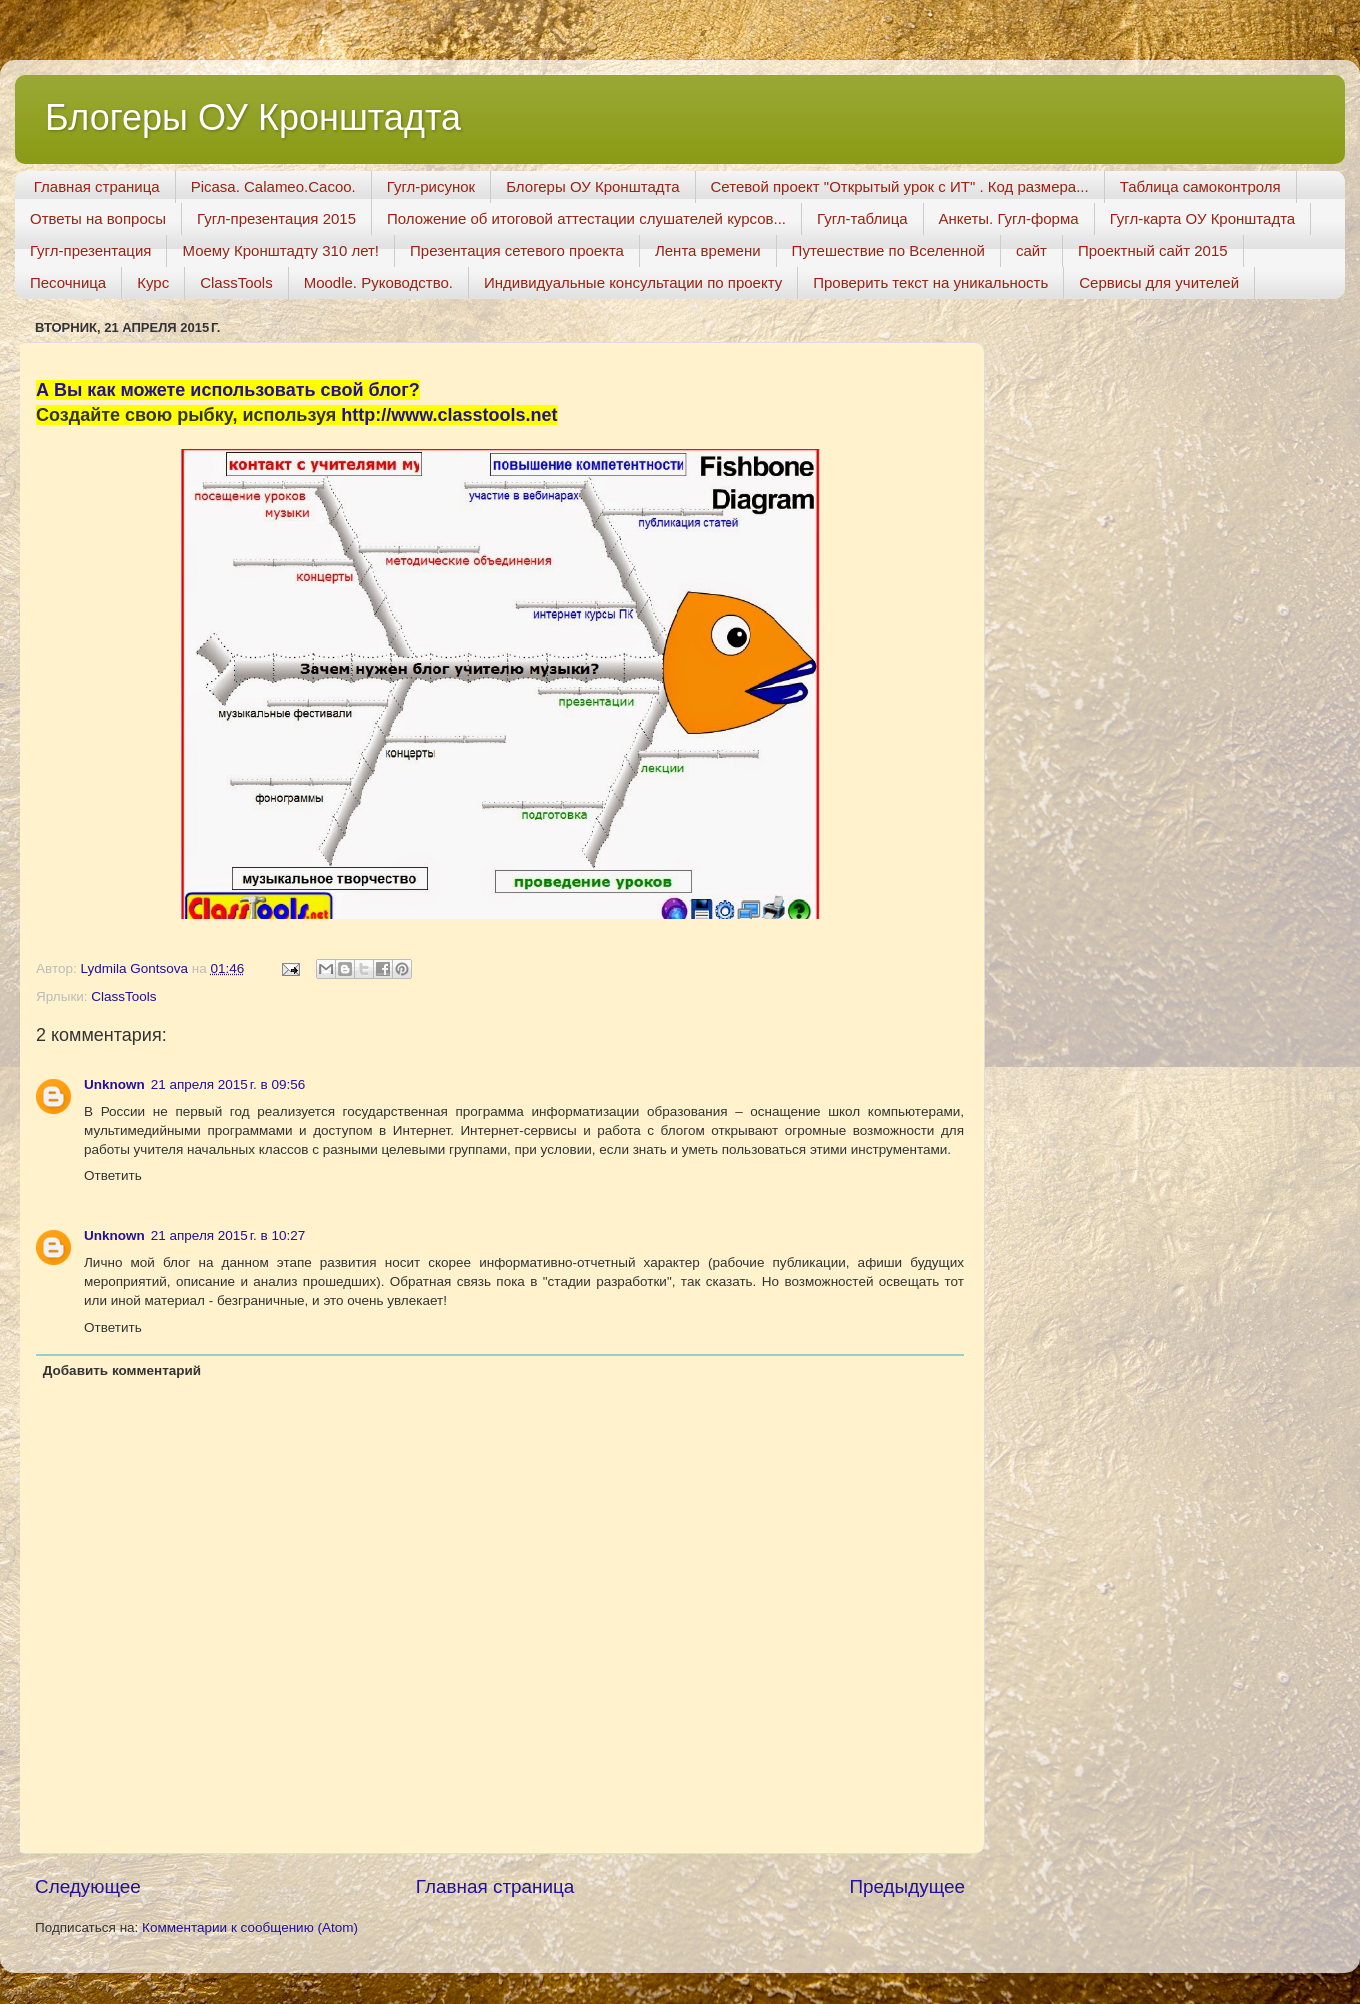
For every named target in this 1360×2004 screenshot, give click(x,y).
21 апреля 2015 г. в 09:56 (228, 1084)
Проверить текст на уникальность (930, 282)
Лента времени (708, 250)
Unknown (114, 1084)
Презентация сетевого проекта (517, 250)
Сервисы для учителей (1159, 282)
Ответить (113, 1175)
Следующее (88, 1886)
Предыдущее (907, 1886)
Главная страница (97, 186)
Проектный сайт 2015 (1153, 250)
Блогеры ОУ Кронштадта (253, 117)
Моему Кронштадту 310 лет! (280, 250)
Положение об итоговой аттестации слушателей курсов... (586, 218)
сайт (1031, 250)
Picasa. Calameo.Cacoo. (273, 186)
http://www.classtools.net (449, 415)
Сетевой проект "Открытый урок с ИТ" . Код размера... (900, 186)
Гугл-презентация (90, 250)
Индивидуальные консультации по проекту (633, 282)
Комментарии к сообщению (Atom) (250, 1927)
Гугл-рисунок (431, 186)
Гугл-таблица (862, 218)
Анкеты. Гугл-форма (1009, 218)
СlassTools (123, 996)
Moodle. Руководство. (378, 282)
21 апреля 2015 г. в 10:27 (228, 1235)
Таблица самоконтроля (1200, 186)
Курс (153, 282)
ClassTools (236, 282)
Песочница (68, 282)
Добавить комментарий (122, 1370)
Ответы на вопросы (98, 218)
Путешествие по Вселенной (888, 250)
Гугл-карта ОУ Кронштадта (1203, 218)
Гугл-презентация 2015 (276, 218)
